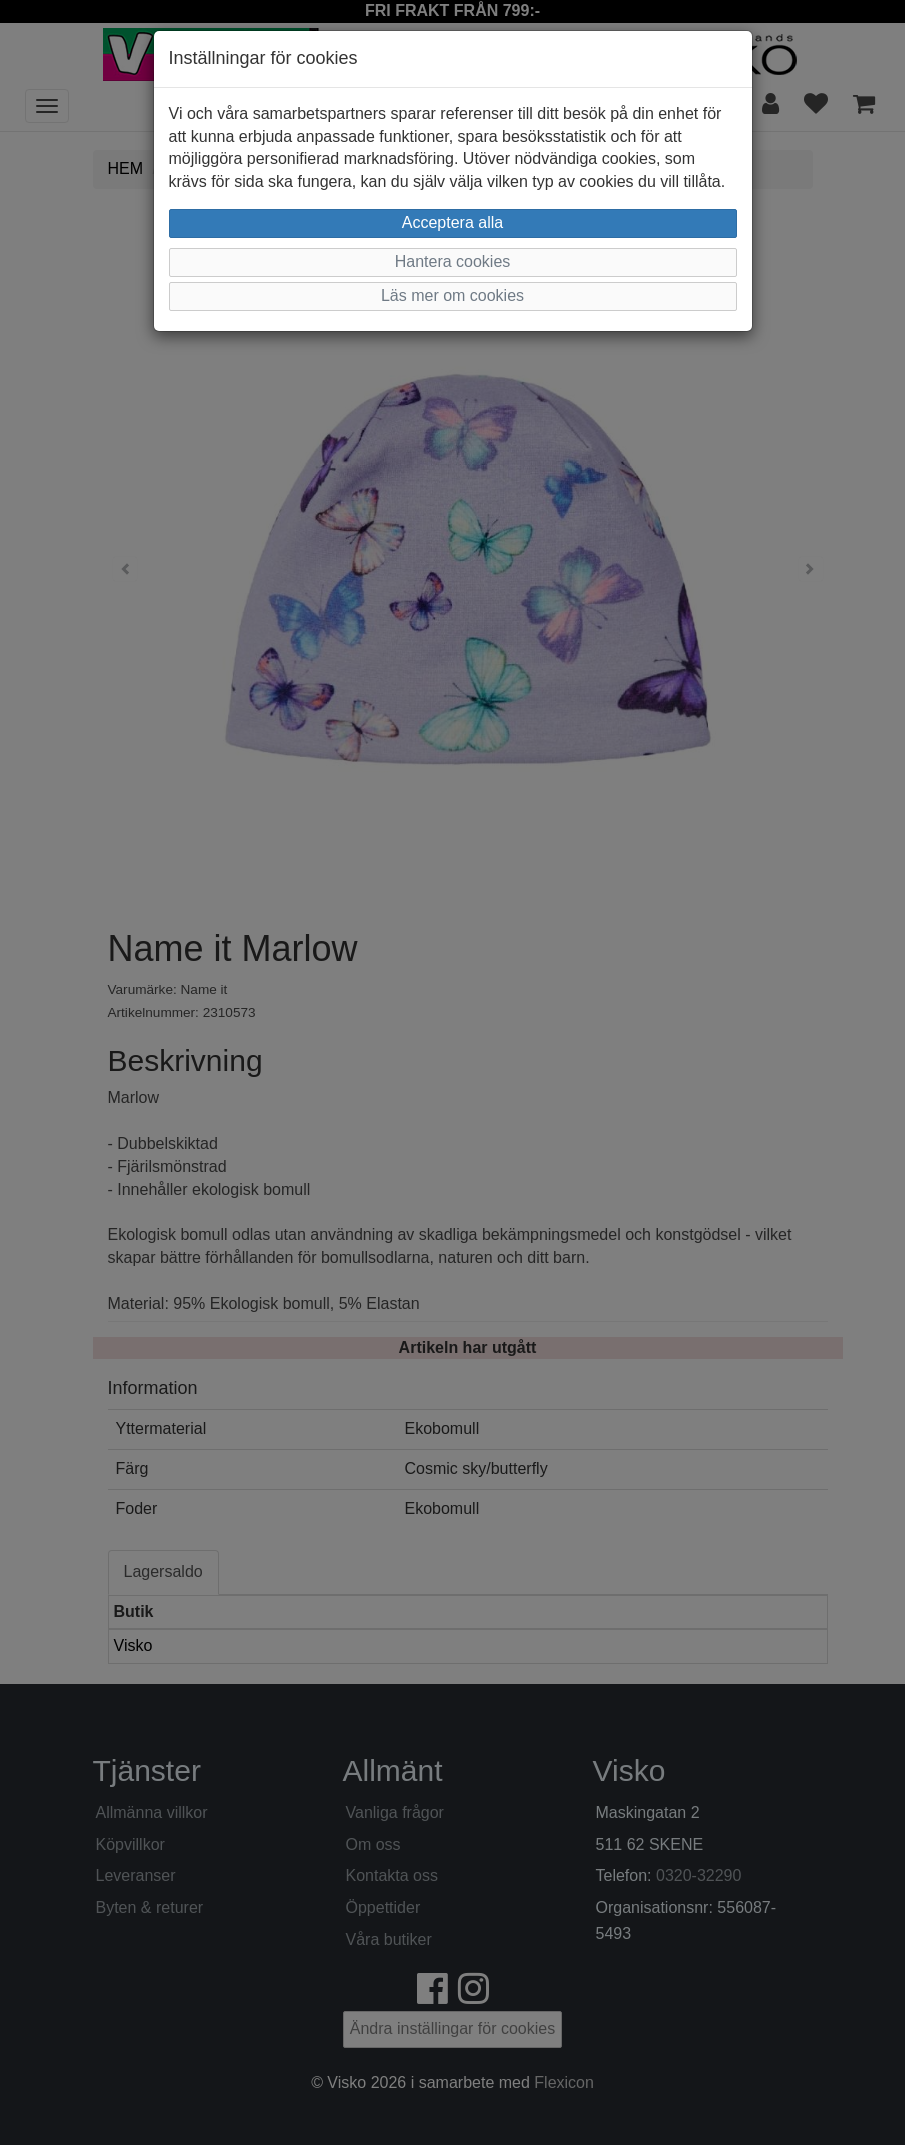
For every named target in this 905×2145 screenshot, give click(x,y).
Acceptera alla (452, 222)
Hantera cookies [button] (453, 261)
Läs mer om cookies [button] (452, 295)
